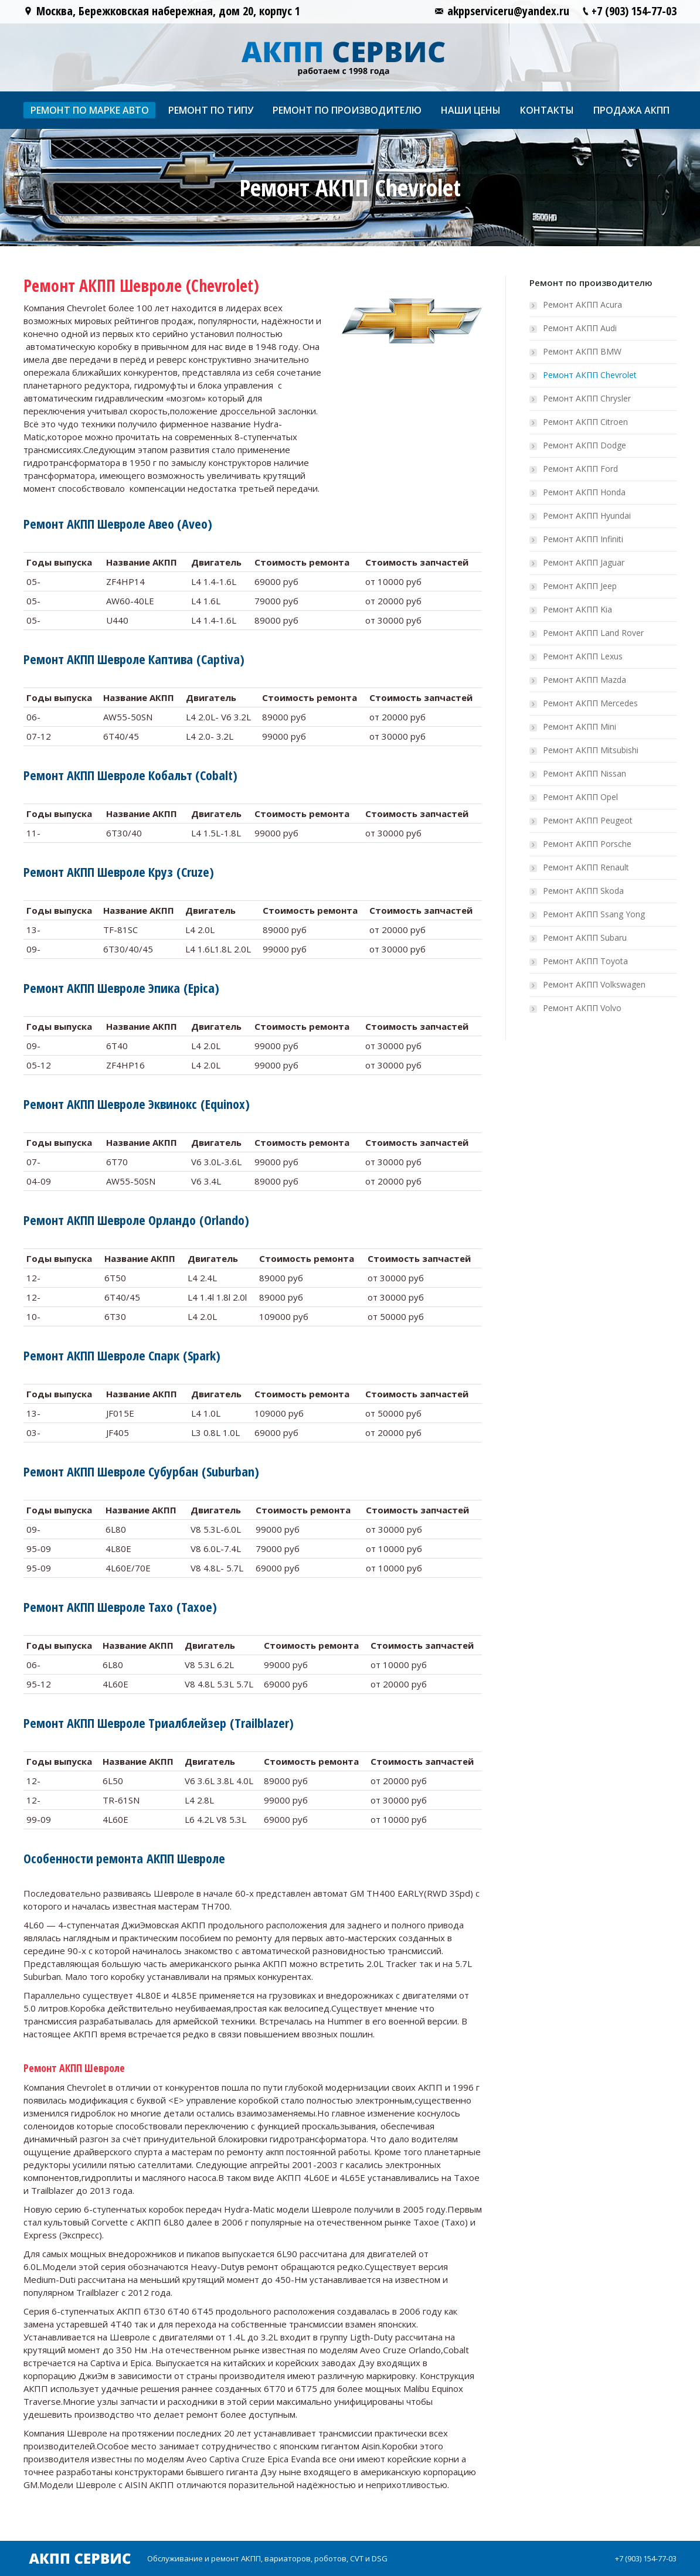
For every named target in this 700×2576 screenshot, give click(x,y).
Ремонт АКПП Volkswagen (594, 984)
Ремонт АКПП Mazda (584, 679)
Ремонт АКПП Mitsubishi (590, 750)
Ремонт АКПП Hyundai (587, 515)
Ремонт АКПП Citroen (585, 421)
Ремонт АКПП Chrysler (587, 398)
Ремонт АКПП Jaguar (583, 562)
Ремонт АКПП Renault (586, 867)
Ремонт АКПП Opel (580, 796)
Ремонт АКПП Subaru (585, 937)
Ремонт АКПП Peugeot (588, 820)
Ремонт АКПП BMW (582, 351)
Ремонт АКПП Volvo (582, 1007)
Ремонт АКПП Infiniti (583, 539)
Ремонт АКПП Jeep (580, 585)
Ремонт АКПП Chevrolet (590, 374)
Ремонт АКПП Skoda (583, 890)
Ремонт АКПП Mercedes (590, 703)
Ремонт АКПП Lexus (583, 656)
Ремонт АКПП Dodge (584, 445)
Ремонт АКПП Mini (579, 726)
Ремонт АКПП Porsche (587, 843)
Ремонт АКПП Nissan (584, 773)
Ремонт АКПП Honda (584, 492)
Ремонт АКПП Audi (580, 328)
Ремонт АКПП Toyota (585, 961)
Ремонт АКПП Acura (582, 304)
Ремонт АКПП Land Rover (593, 632)
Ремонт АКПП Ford (580, 468)
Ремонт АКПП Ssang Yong (594, 914)
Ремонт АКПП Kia (577, 609)
